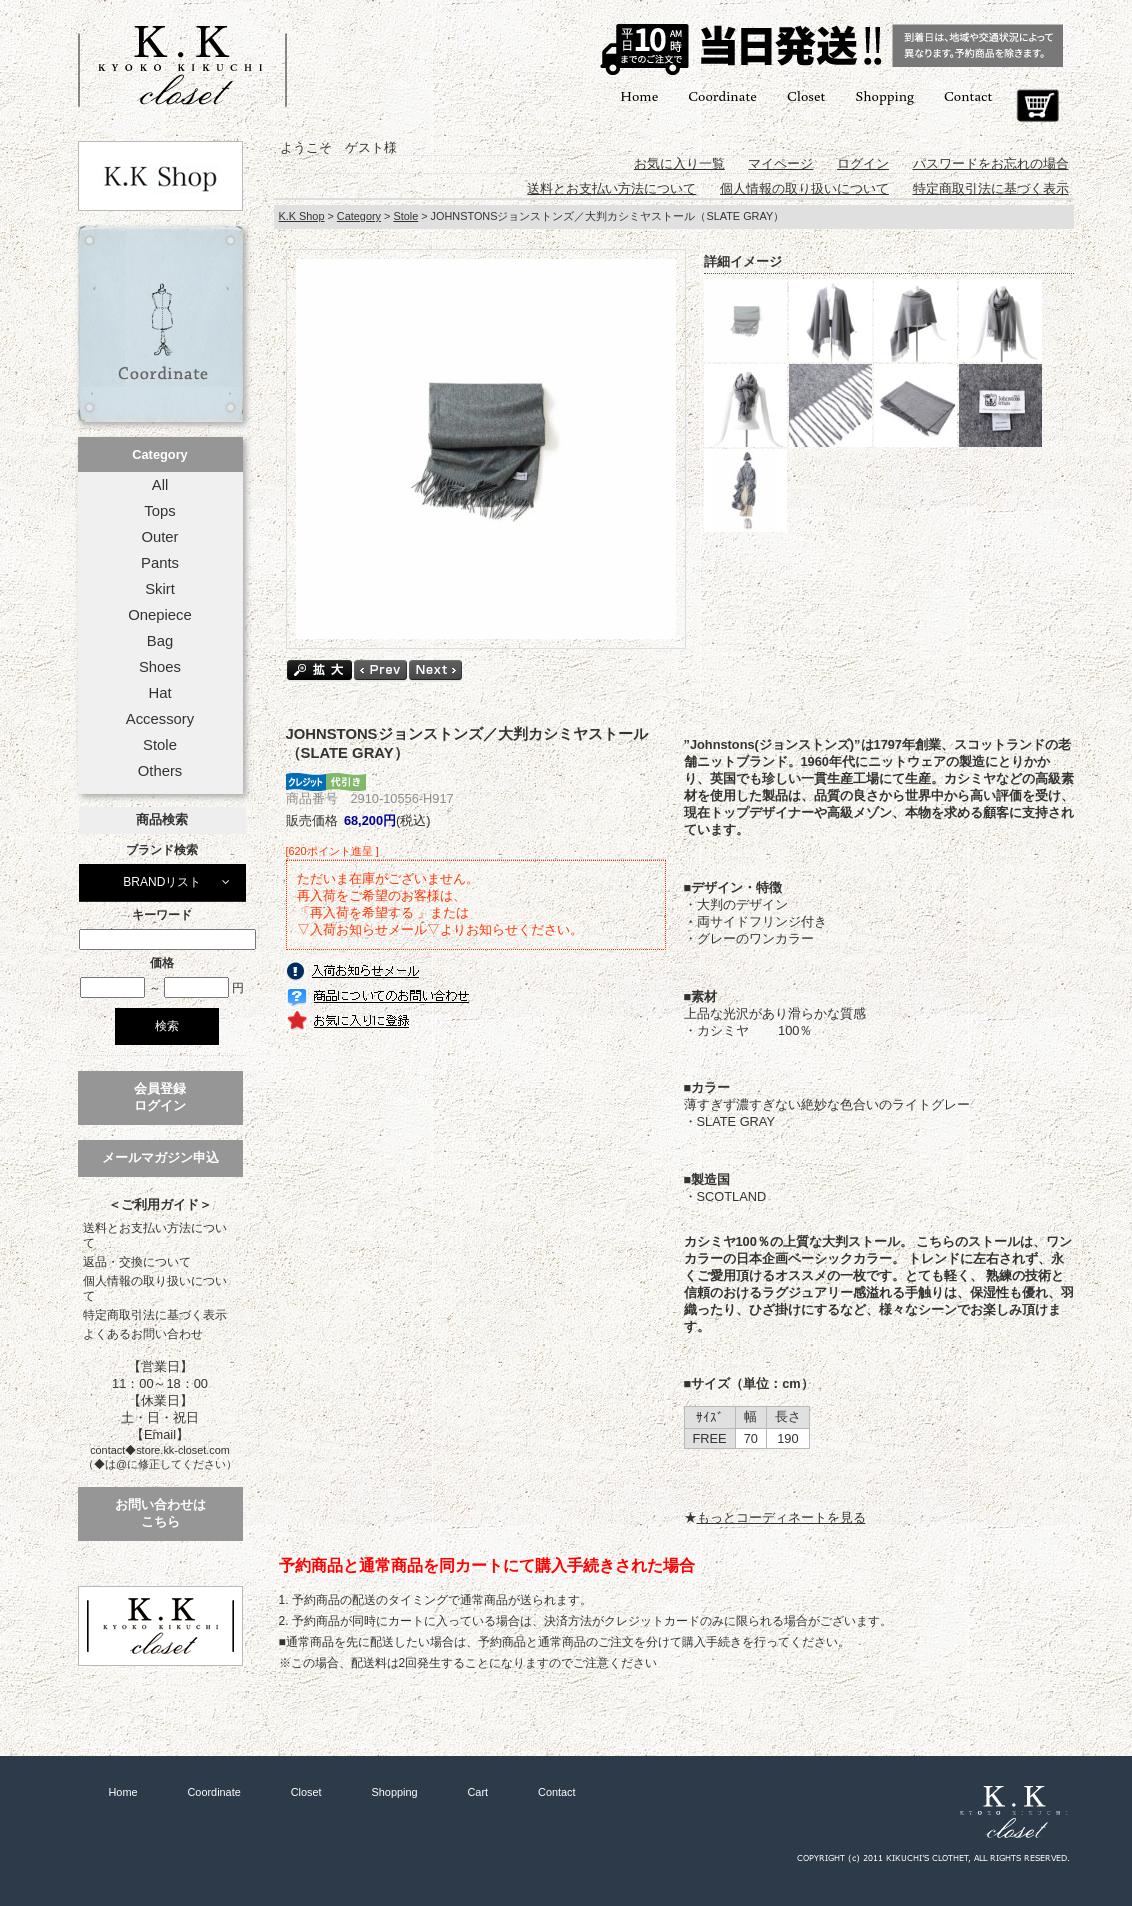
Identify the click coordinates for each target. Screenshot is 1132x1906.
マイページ (780, 163)
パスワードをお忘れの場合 (991, 163)
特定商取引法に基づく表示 (155, 1315)
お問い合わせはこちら (160, 1513)
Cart (1037, 106)
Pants (160, 563)
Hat (159, 693)
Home (639, 95)
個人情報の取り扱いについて (155, 1288)
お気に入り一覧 (679, 163)
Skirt (160, 589)
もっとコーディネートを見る (781, 1517)
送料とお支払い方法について (155, 1235)
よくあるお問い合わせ (143, 1334)
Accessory (160, 719)
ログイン (863, 163)
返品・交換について (137, 1262)
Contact (968, 95)
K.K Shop (302, 216)
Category (159, 454)
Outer (159, 537)
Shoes (160, 667)
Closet (806, 95)
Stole (160, 745)
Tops (159, 511)
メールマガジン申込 (160, 1157)
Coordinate (722, 95)
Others (160, 771)
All (160, 485)
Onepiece (159, 615)
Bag (160, 641)
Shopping (884, 95)
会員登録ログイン (160, 1097)
